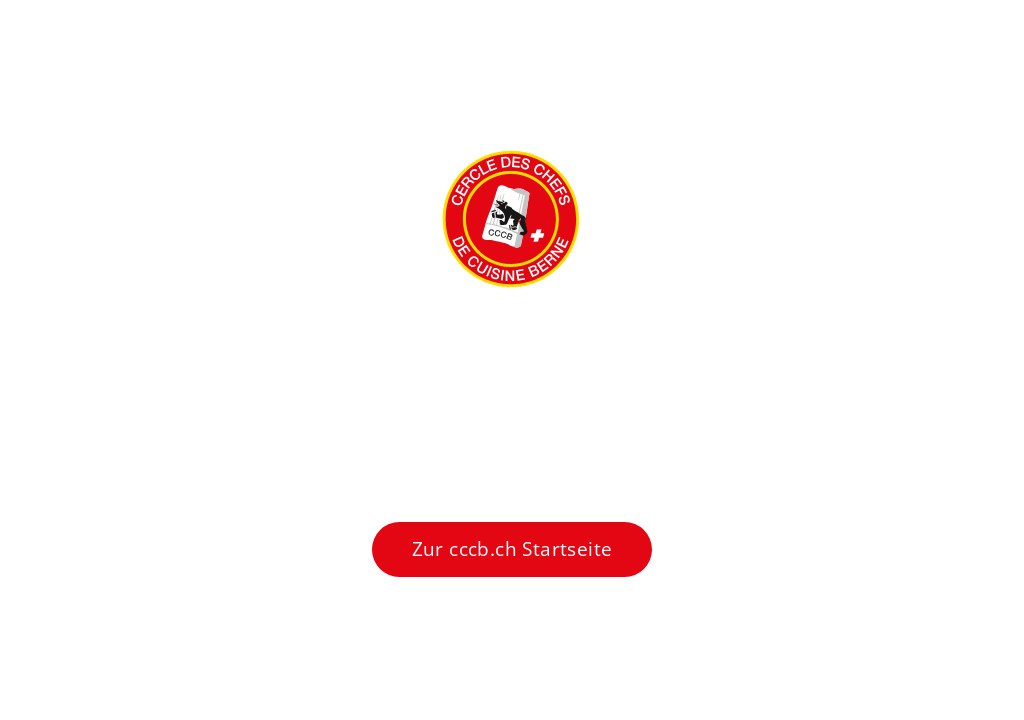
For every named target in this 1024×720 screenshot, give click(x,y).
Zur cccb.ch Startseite (512, 549)
